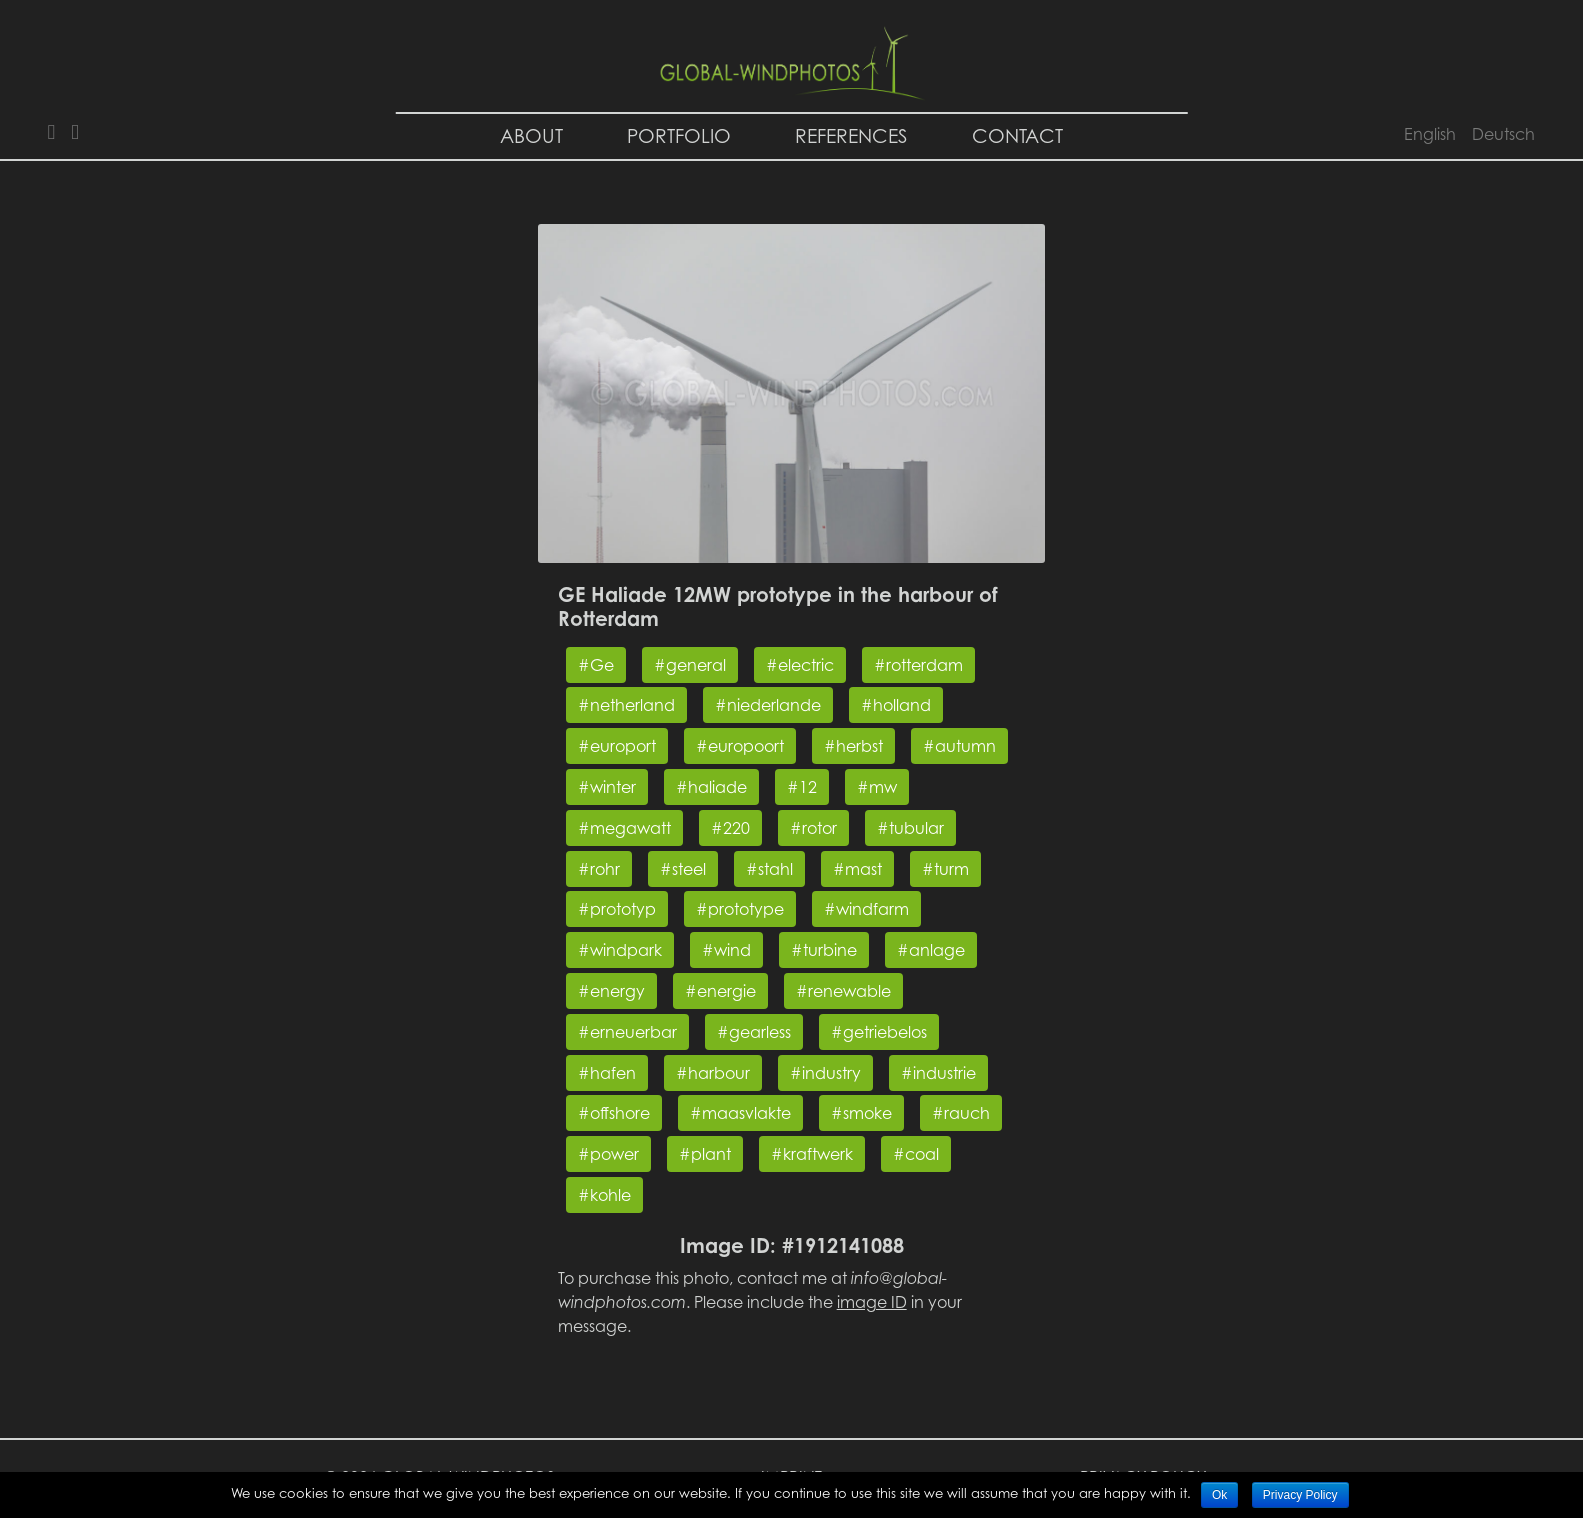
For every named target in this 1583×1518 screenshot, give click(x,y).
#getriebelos (879, 1032)
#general (690, 665)
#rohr (599, 869)
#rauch (961, 1113)
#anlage (931, 950)
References (851, 135)
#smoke (861, 1113)
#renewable (843, 991)
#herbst (853, 746)
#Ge (596, 665)
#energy (611, 991)
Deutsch (1503, 134)
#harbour (713, 1073)
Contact (1017, 135)
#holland (896, 705)
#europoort (740, 746)
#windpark (620, 950)
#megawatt (624, 828)
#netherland (626, 705)
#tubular (910, 828)
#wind (726, 950)
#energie (720, 991)
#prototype (740, 909)
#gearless (754, 1032)
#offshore (614, 1113)
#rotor (813, 828)
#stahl (769, 869)
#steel (683, 869)
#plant (705, 1154)
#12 (802, 787)
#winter (607, 787)
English (1430, 134)
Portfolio (679, 135)
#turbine (824, 950)
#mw (877, 787)
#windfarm (866, 909)
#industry (825, 1073)
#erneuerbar (627, 1032)
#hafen (607, 1073)
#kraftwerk (812, 1154)
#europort (617, 746)
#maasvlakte (740, 1113)
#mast (857, 869)
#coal (916, 1154)
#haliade (711, 787)
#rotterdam (918, 665)
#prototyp (617, 909)
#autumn (959, 746)
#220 (730, 828)
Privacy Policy (1300, 1495)
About (531, 135)
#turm (945, 869)
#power (608, 1154)
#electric (800, 665)
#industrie (938, 1073)
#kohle (604, 1195)
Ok (1219, 1495)
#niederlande (768, 705)
